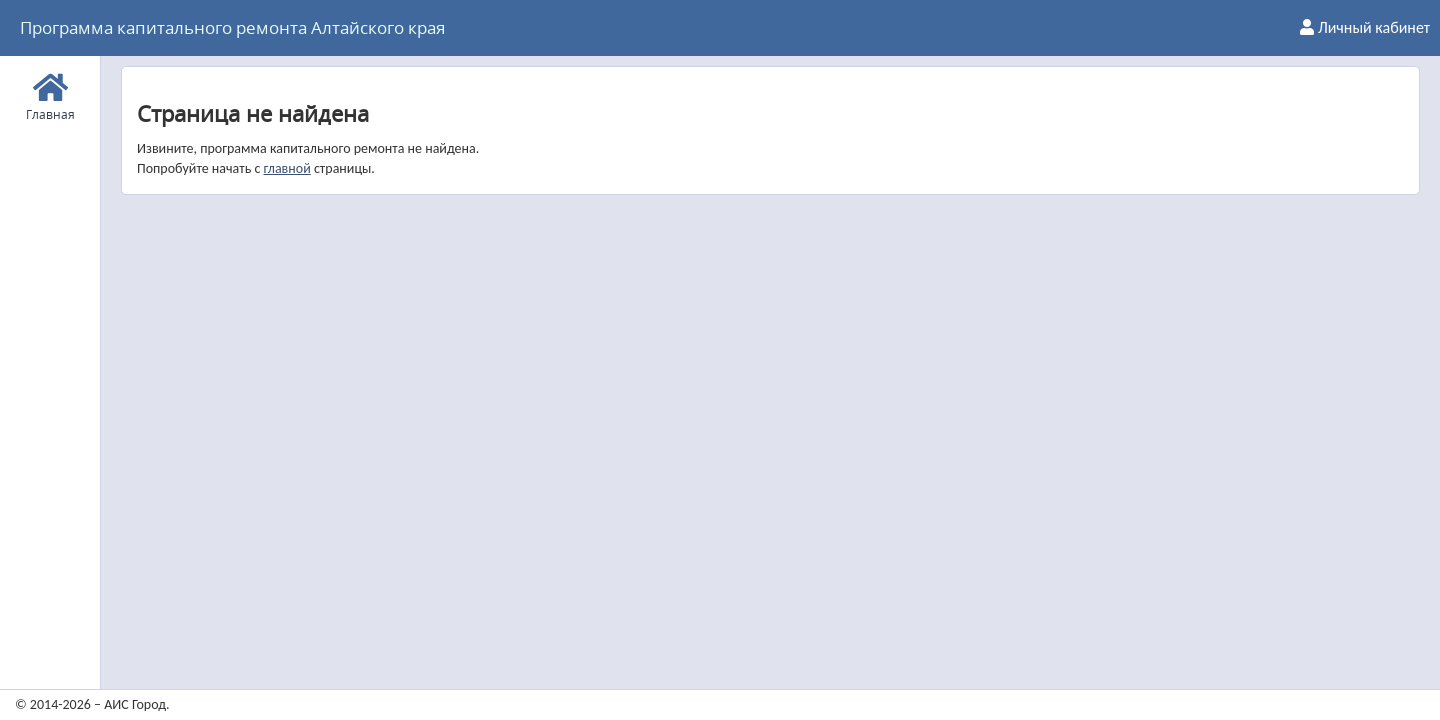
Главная (50, 94)
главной (286, 168)
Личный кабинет (1365, 27)
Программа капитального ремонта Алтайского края (232, 27)
